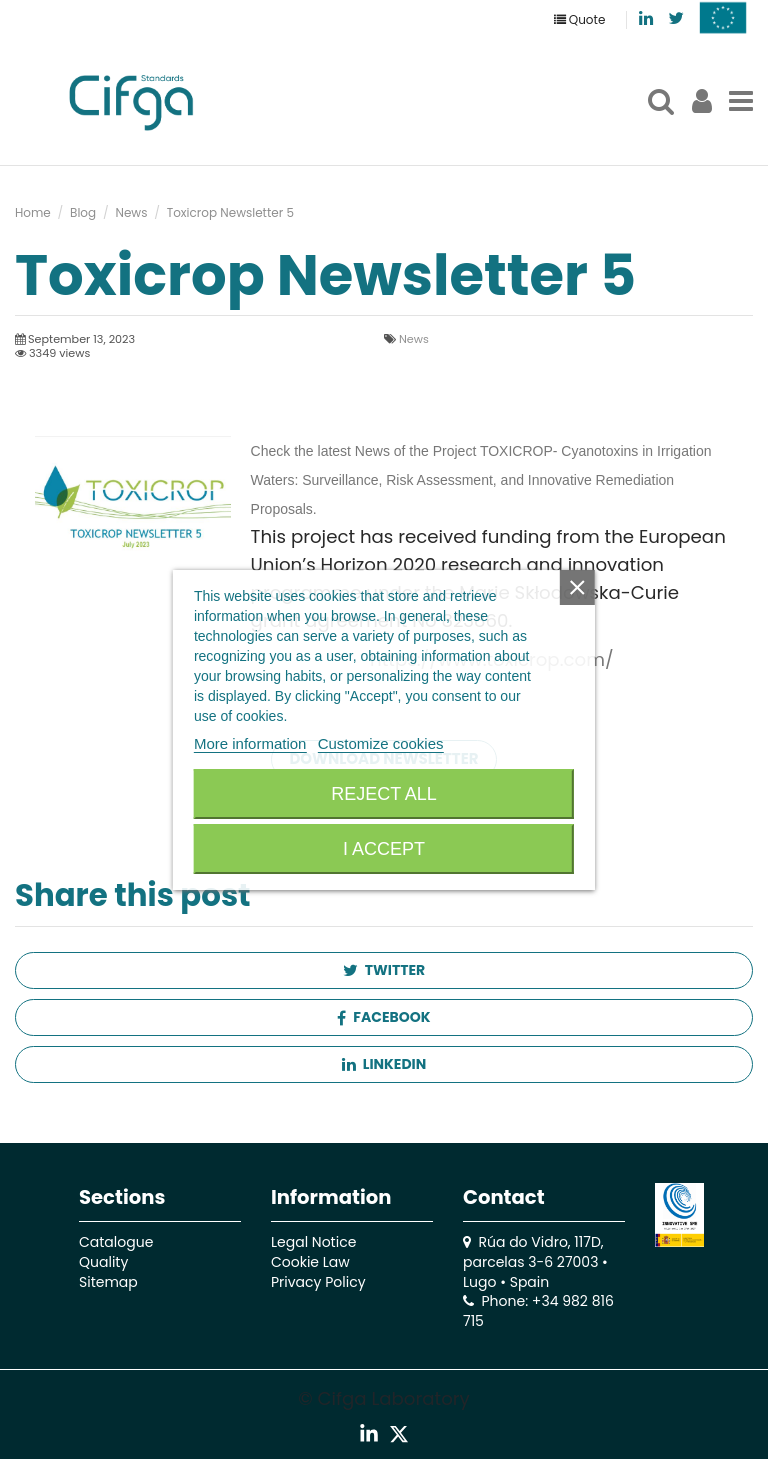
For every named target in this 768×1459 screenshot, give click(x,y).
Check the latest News (320, 451)
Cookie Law (310, 1262)
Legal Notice (313, 1242)
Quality (103, 1262)
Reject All (384, 794)
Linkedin (384, 1064)
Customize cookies (381, 743)
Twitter (384, 970)
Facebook (383, 1017)
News (414, 339)
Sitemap (108, 1282)
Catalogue (116, 1242)
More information (250, 743)
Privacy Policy (318, 1282)
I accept (384, 849)
